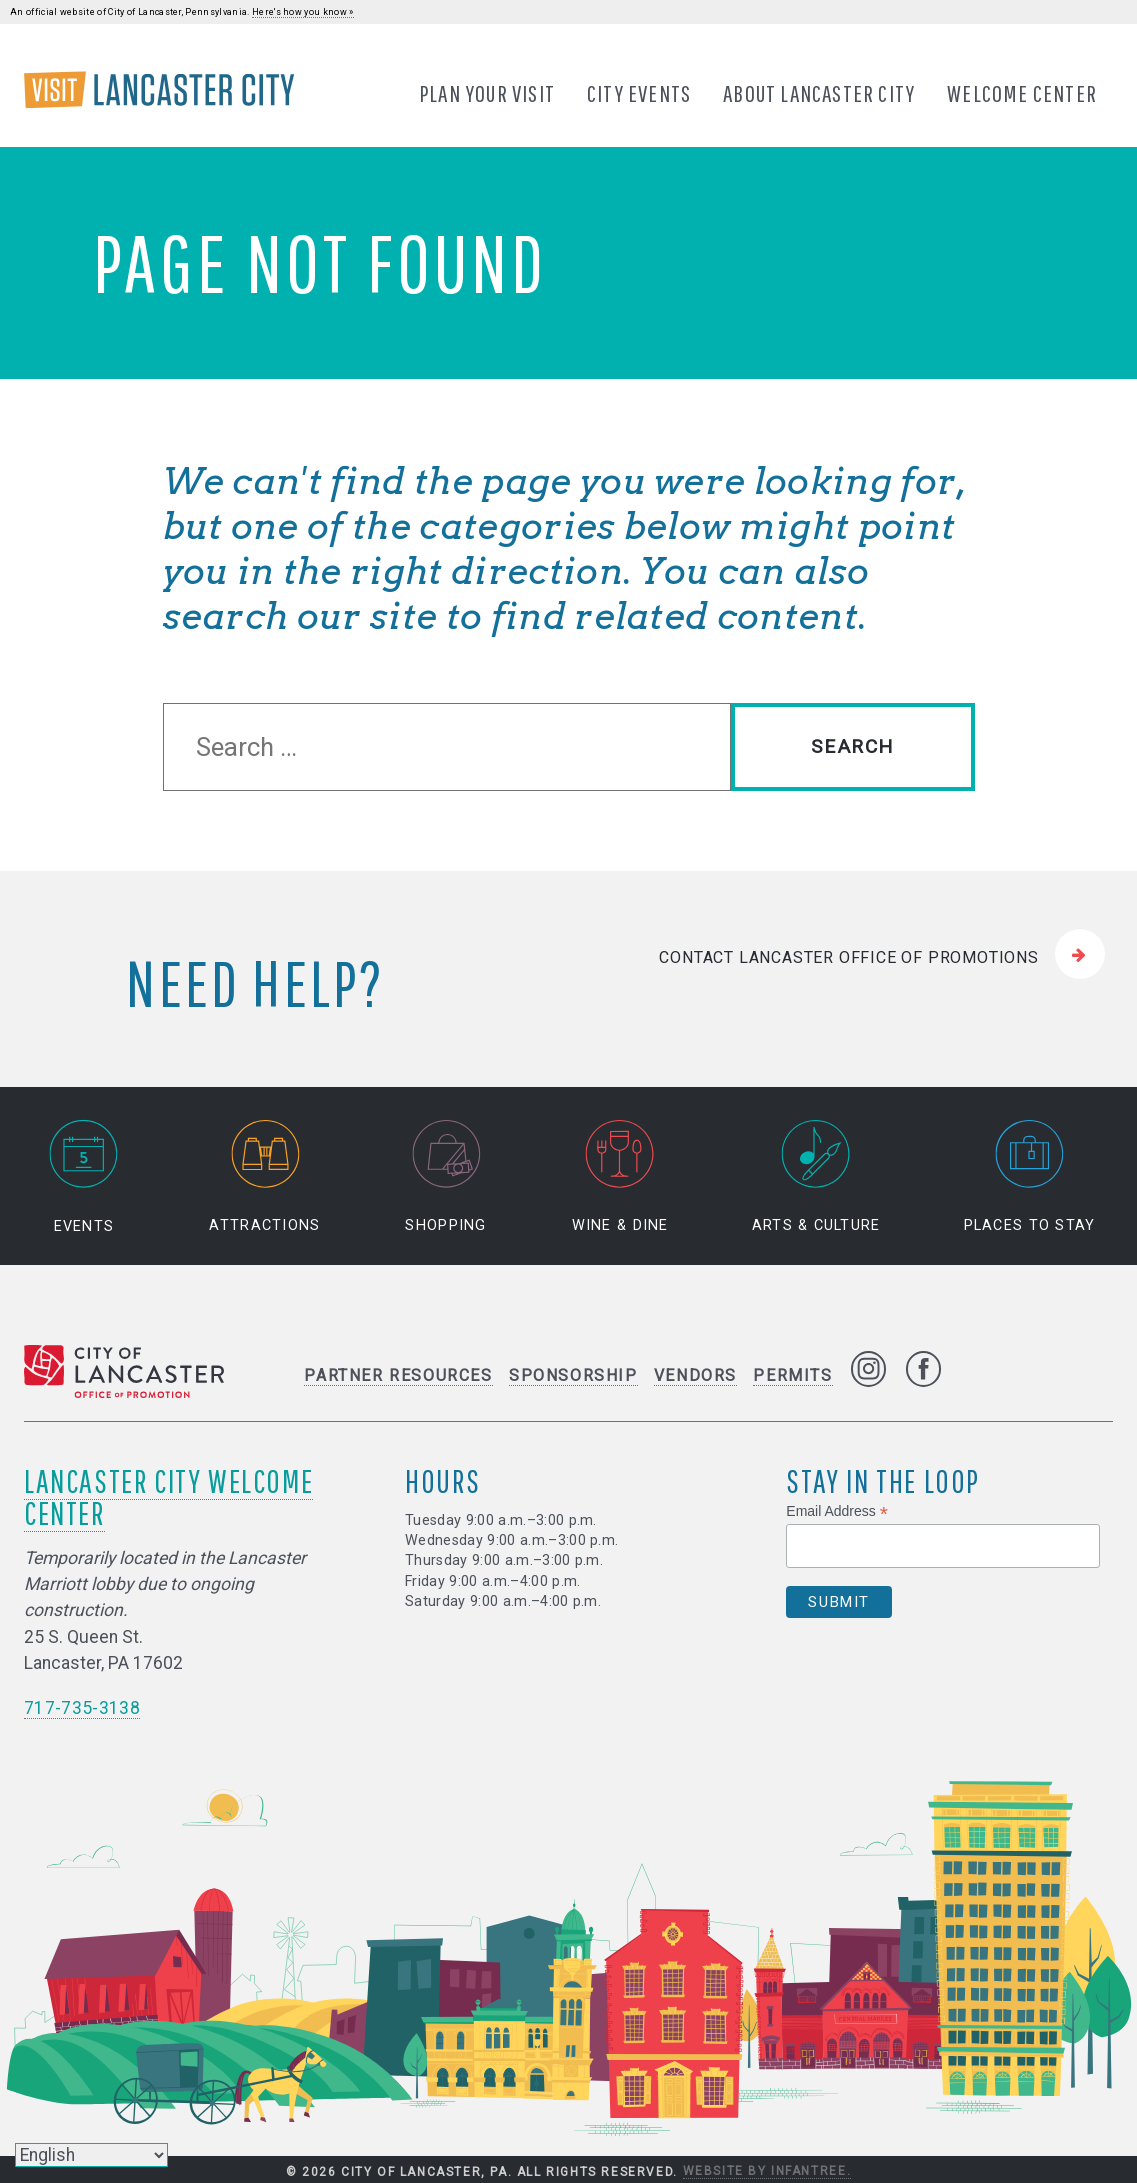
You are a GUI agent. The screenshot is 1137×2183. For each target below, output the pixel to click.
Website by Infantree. (767, 2171)
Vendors (695, 1375)
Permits (792, 1375)
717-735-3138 (82, 1708)
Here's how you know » (303, 12)
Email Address (837, 1511)
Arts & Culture (816, 1177)
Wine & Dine (620, 1177)
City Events (639, 93)
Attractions (264, 1177)
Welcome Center (1022, 93)
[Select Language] (91, 2155)
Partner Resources (398, 1375)
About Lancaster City (819, 93)
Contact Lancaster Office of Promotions (848, 957)
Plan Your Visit (487, 93)
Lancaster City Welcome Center (168, 1496)
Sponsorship (573, 1375)
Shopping (445, 1177)
